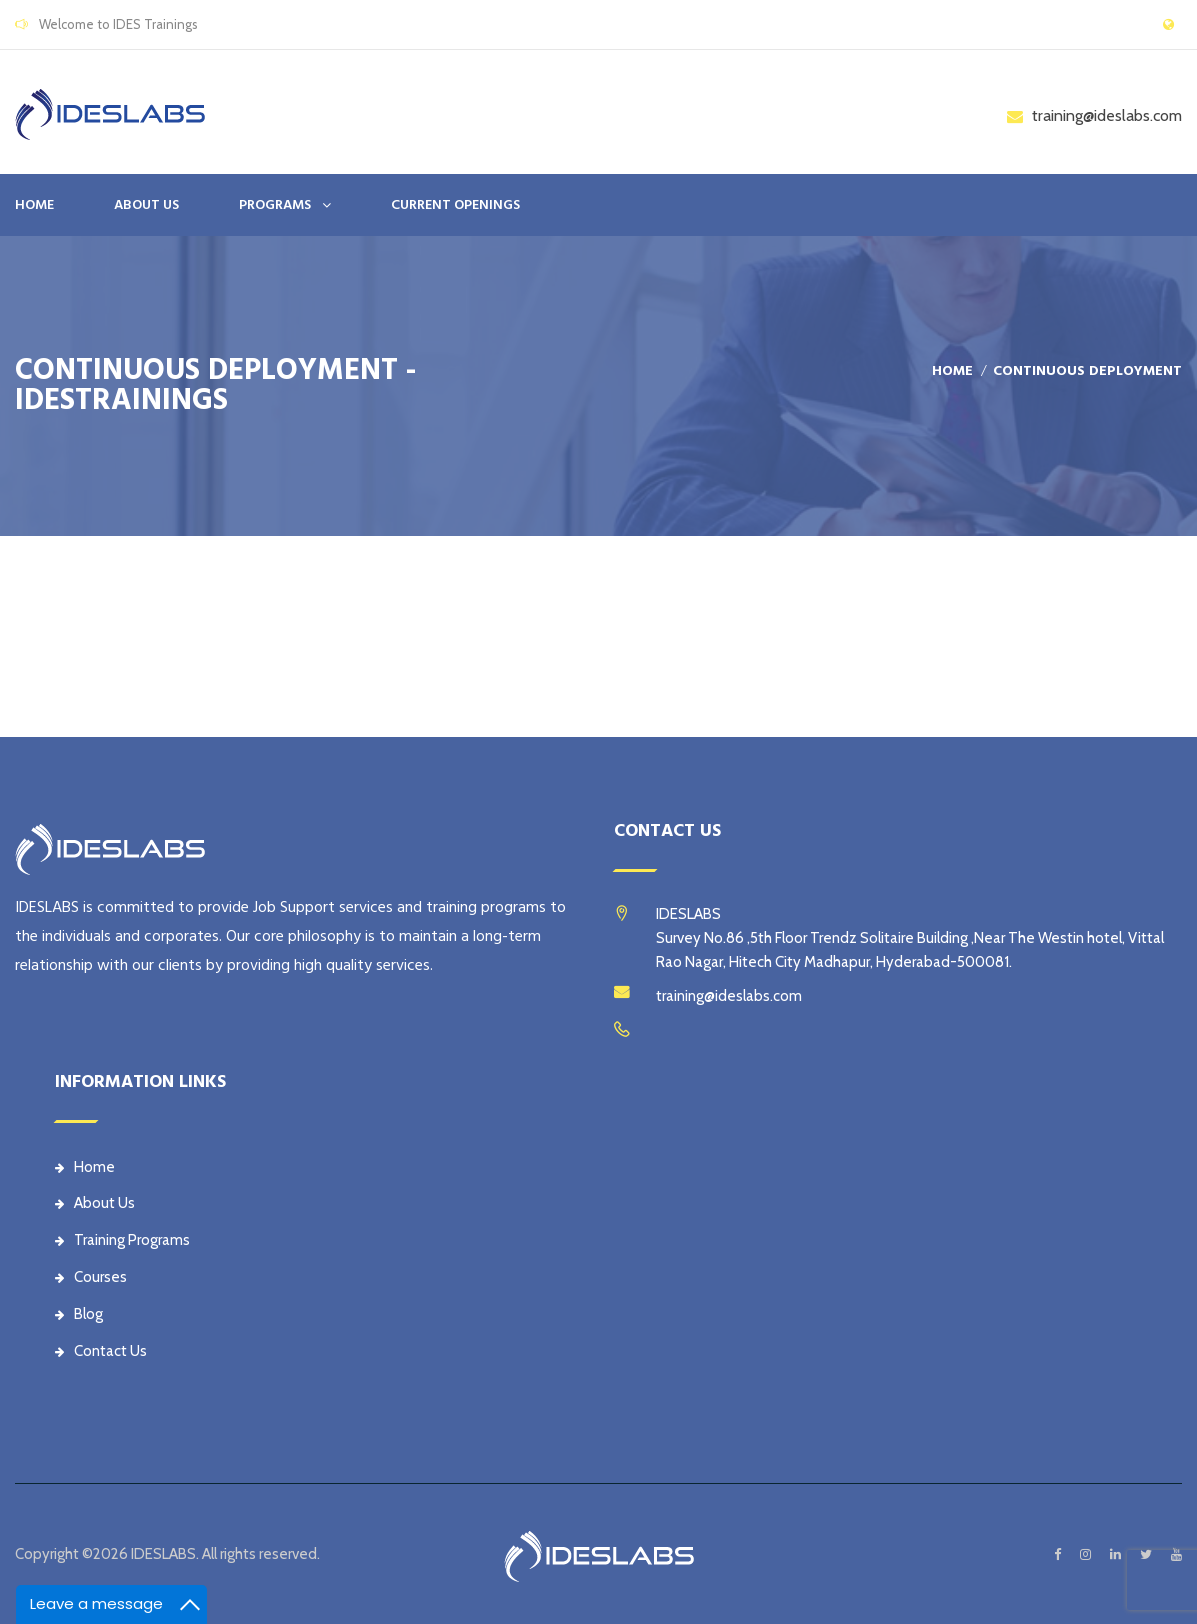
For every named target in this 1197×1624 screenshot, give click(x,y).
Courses (91, 1277)
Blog (79, 1314)
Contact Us (101, 1351)
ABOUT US (146, 205)
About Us (95, 1203)
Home (34, 205)
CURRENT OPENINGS (455, 205)
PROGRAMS (275, 205)
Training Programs (122, 1240)
